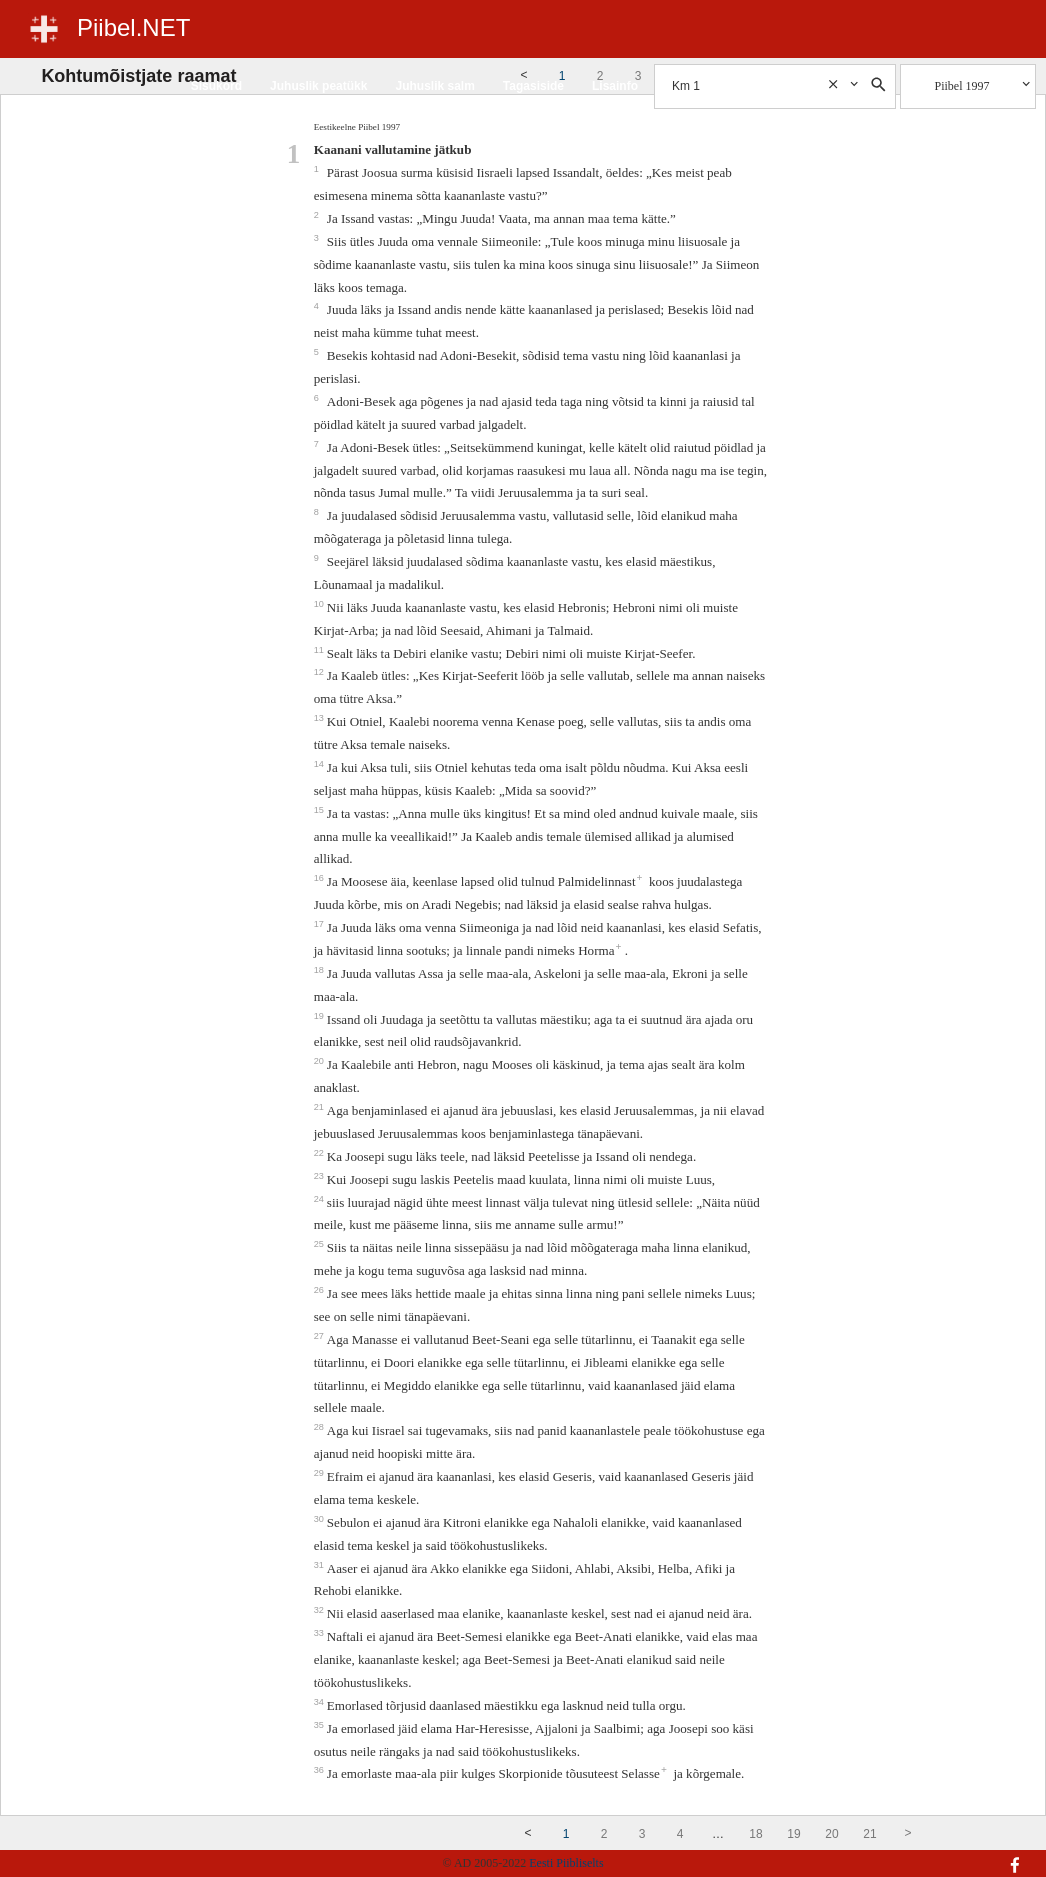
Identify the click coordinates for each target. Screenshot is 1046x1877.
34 (320, 1702)
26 (320, 1290)
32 (320, 1610)
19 (320, 1016)
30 (320, 1519)
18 (320, 970)
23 (320, 1176)
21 (320, 1107)
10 (320, 604)
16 (320, 878)
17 (320, 924)
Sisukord (216, 86)
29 (320, 1473)
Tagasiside (533, 86)
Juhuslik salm (434, 86)
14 (320, 764)
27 (320, 1336)
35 (320, 1725)
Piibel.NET (133, 27)
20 (320, 1061)
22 (320, 1153)
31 (320, 1565)
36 (320, 1770)
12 (320, 672)
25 (320, 1244)
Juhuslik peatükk (318, 86)
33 (320, 1633)
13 (320, 718)
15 (320, 810)
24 (320, 1199)
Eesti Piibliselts (566, 1863)
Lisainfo (615, 86)
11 (320, 650)
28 (320, 1427)
